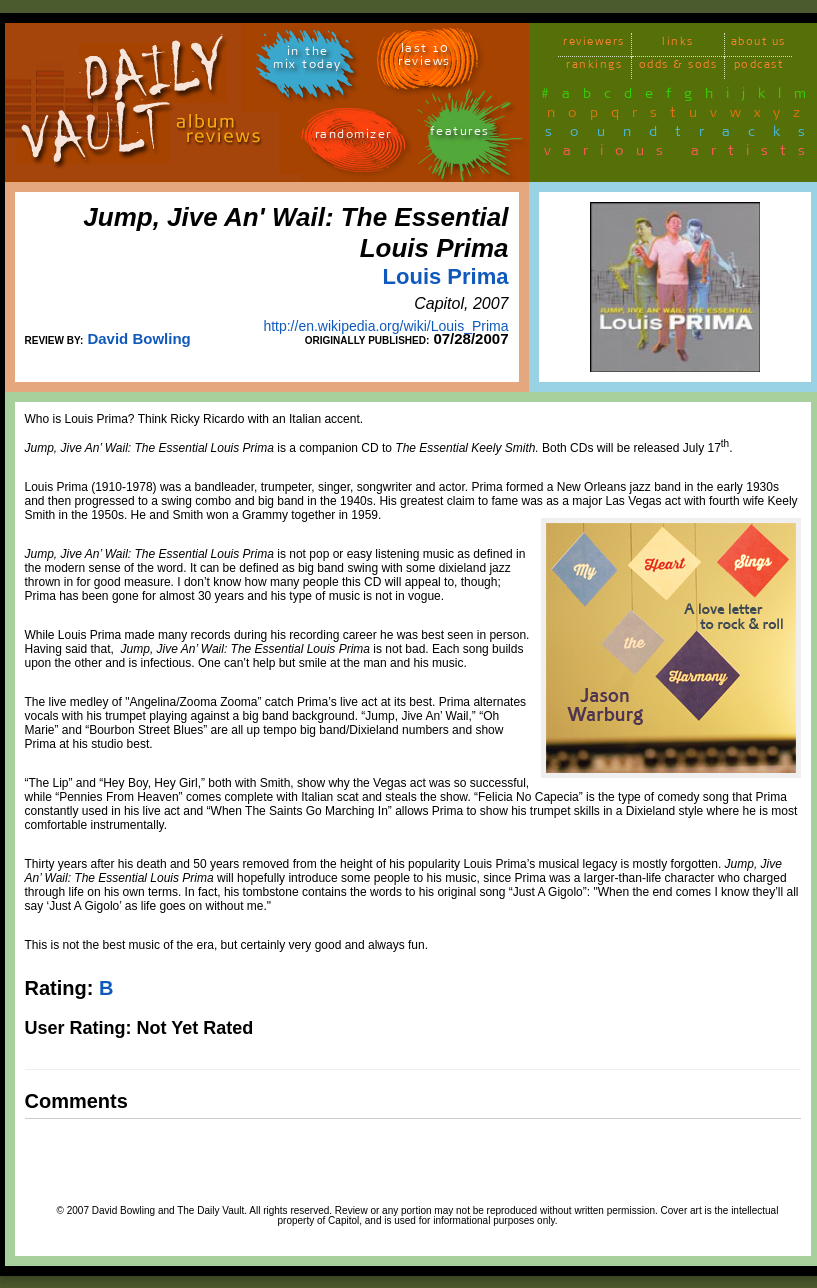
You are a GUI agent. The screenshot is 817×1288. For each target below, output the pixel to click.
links (678, 44)
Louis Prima (446, 276)
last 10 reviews (424, 58)
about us (758, 44)
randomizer (353, 137)
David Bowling (138, 338)
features (460, 134)
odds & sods (678, 67)
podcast (759, 67)
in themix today (307, 61)
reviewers (594, 44)
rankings (594, 67)
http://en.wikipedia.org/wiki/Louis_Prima (385, 326)
